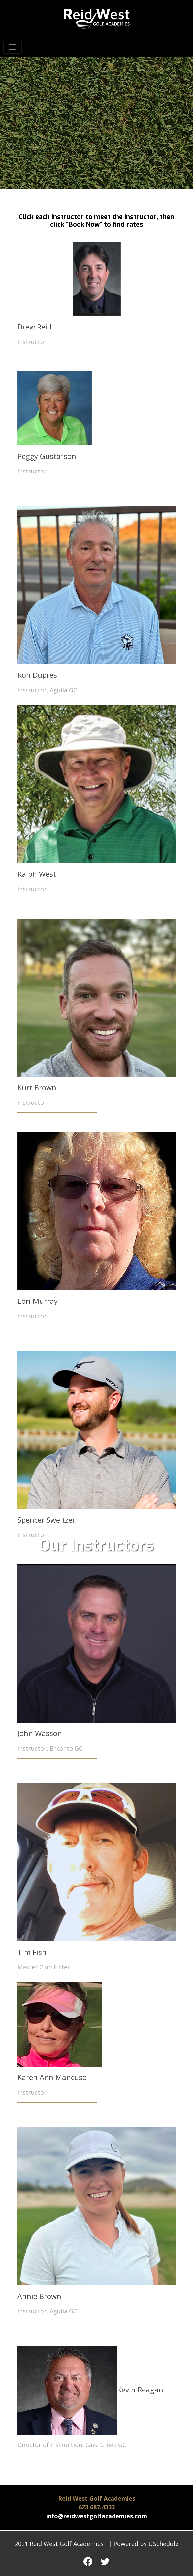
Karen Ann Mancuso (52, 2077)
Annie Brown (39, 2296)
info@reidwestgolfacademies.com (96, 2516)
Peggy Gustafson (46, 456)
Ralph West (36, 874)
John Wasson (39, 1733)
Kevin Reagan (90, 2389)
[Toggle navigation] (12, 47)
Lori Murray (37, 1301)
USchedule (163, 2544)
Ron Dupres (37, 675)
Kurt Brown (36, 1087)
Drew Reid (34, 326)
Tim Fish (32, 1952)
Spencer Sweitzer (46, 1520)
